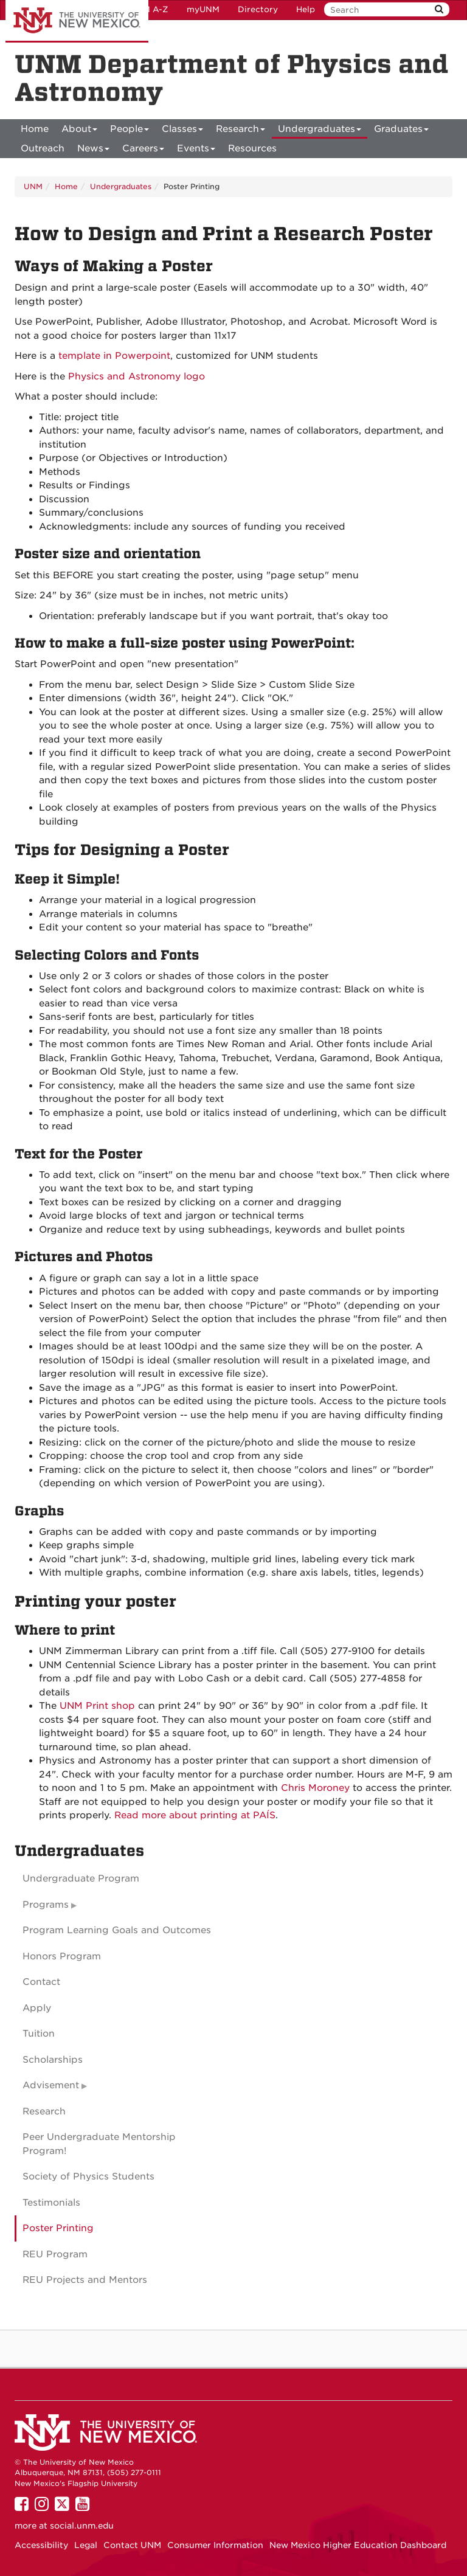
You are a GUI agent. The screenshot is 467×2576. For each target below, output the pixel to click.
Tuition (38, 2033)
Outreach (42, 148)
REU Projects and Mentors (84, 2279)
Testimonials (51, 2202)
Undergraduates (319, 131)
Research (240, 131)
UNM (33, 186)
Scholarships (52, 2059)
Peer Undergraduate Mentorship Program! (99, 2143)
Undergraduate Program (80, 1878)
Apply (36, 2008)
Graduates (401, 131)
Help (305, 9)
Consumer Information (215, 2545)
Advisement (50, 2085)
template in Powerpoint (114, 355)
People (129, 131)
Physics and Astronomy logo (136, 376)
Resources (252, 148)
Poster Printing (58, 2228)
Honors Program (61, 1956)
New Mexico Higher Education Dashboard (357, 2545)
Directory (258, 9)
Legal (85, 2545)
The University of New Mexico (76, 21)
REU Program (55, 2254)
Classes (182, 131)
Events (196, 150)
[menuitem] (35, 129)
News (93, 150)
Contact (41, 1981)
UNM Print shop (97, 1705)
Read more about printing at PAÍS (194, 1815)
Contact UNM (132, 2545)
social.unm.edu (82, 2525)
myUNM (203, 9)
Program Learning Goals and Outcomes (116, 1930)
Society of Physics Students (88, 2176)
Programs (45, 1904)
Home (35, 128)
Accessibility (41, 2545)
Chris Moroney (315, 1787)
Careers (143, 150)
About (79, 131)
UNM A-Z (149, 9)
